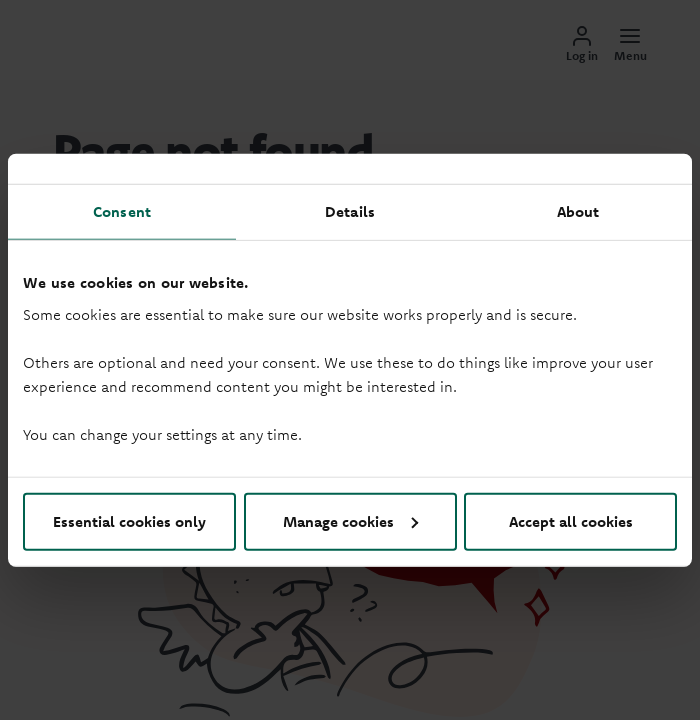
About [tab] (578, 211)
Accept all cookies (571, 520)
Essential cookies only (129, 520)
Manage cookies (350, 520)
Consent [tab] (122, 211)
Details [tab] (350, 211)
